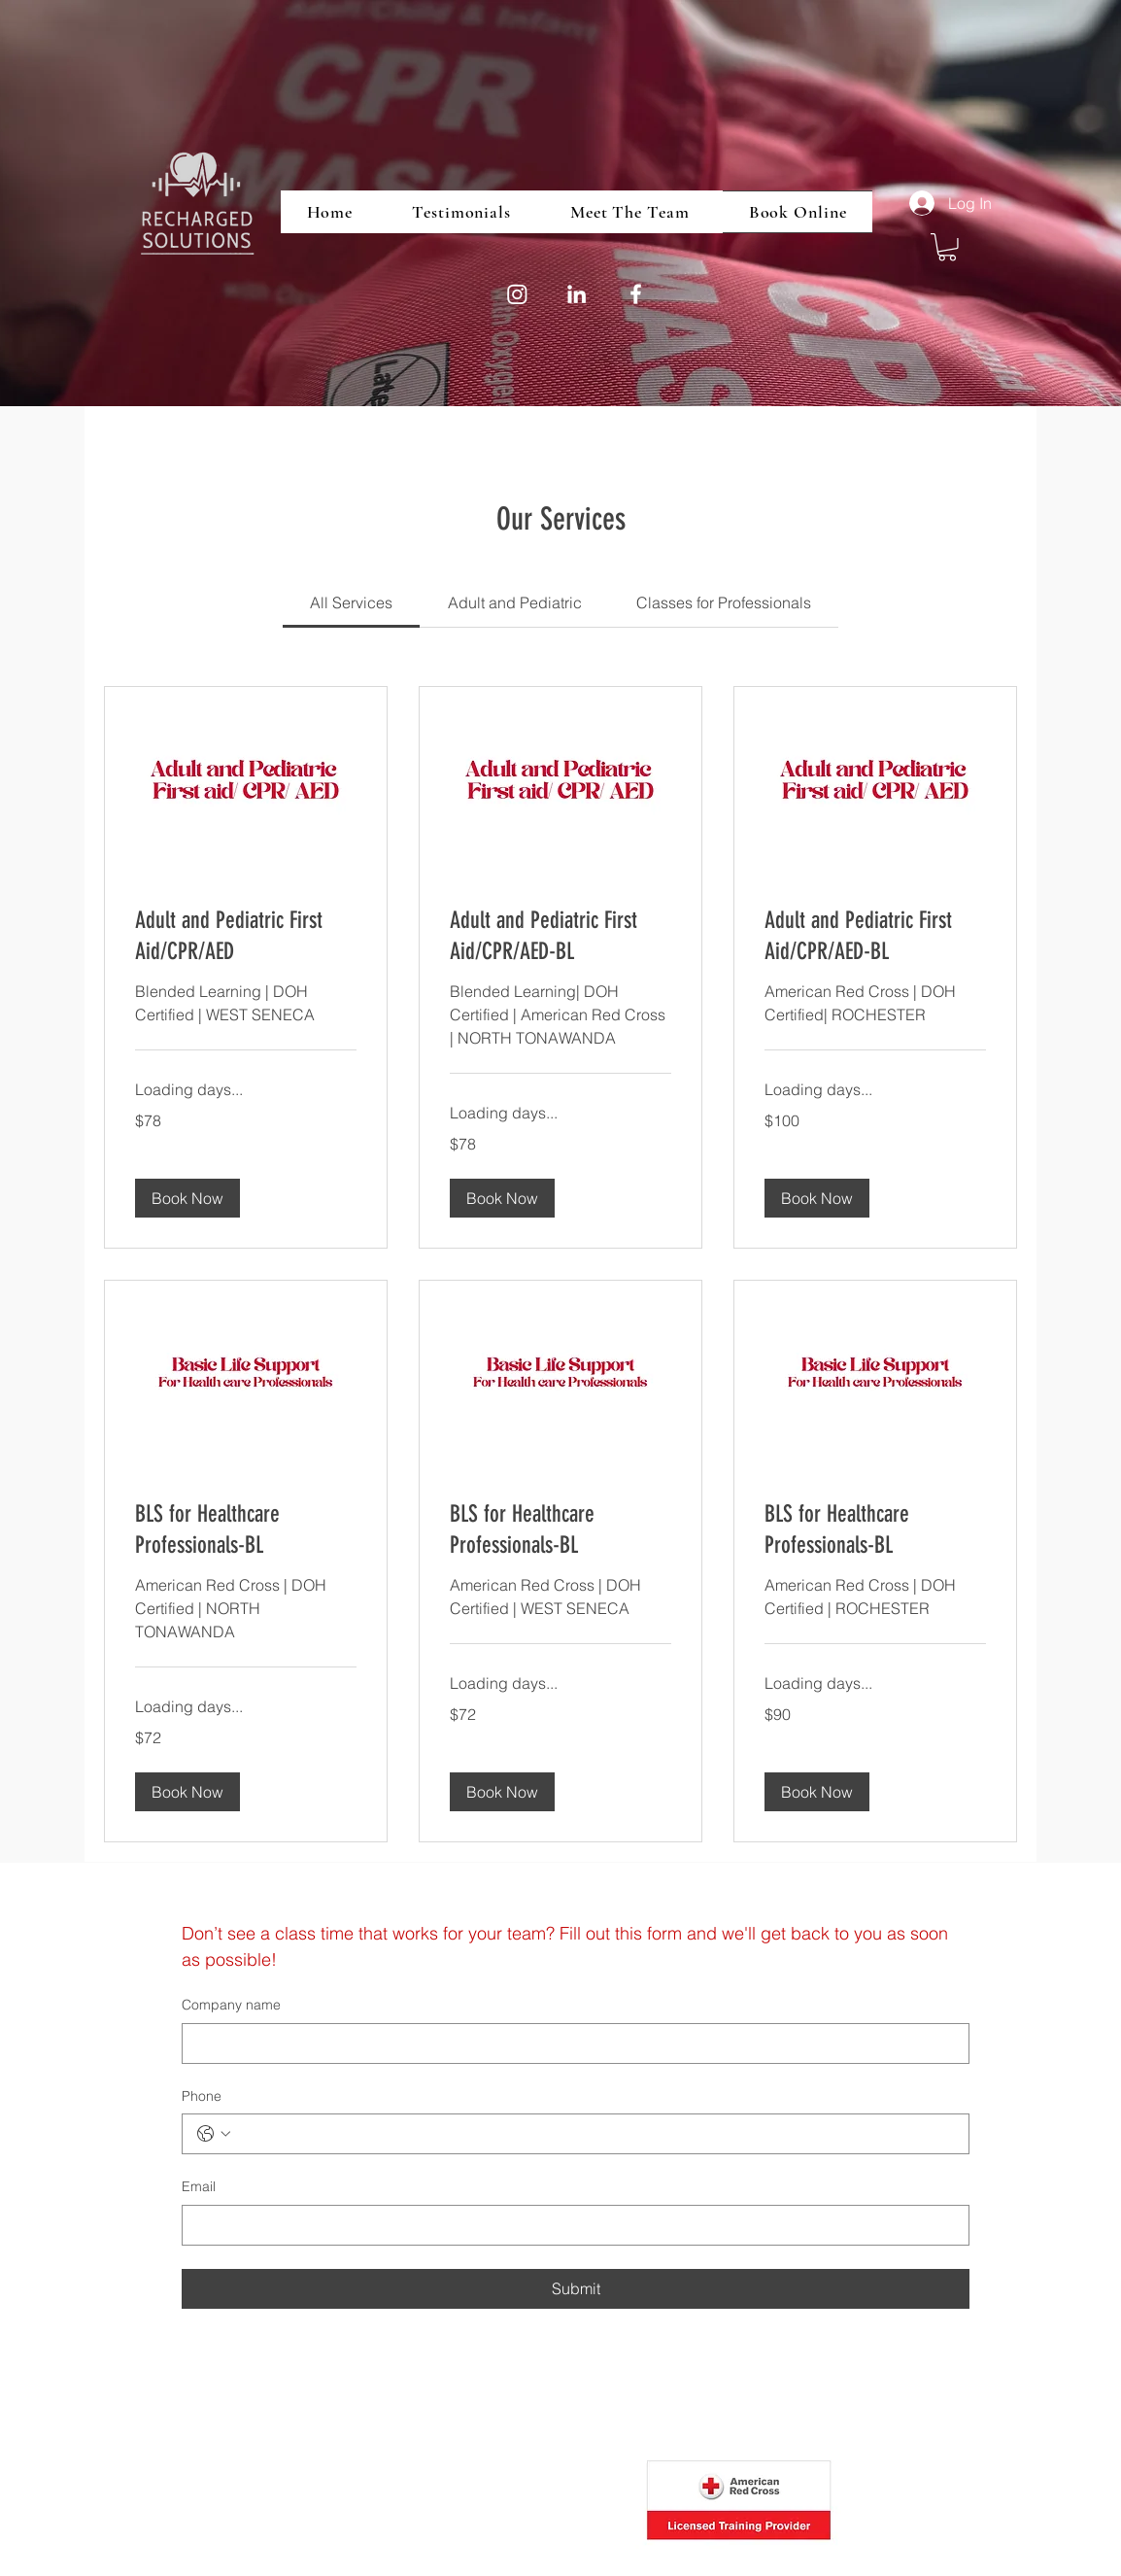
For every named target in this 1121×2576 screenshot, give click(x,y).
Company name (231, 2004)
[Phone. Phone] (595, 2133)
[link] (351, 602)
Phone (201, 2096)
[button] (947, 247)
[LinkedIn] (576, 294)
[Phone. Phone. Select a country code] (213, 2134)
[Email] (570, 2225)
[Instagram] (517, 294)
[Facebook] (636, 294)
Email (199, 2186)
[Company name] (570, 2043)
